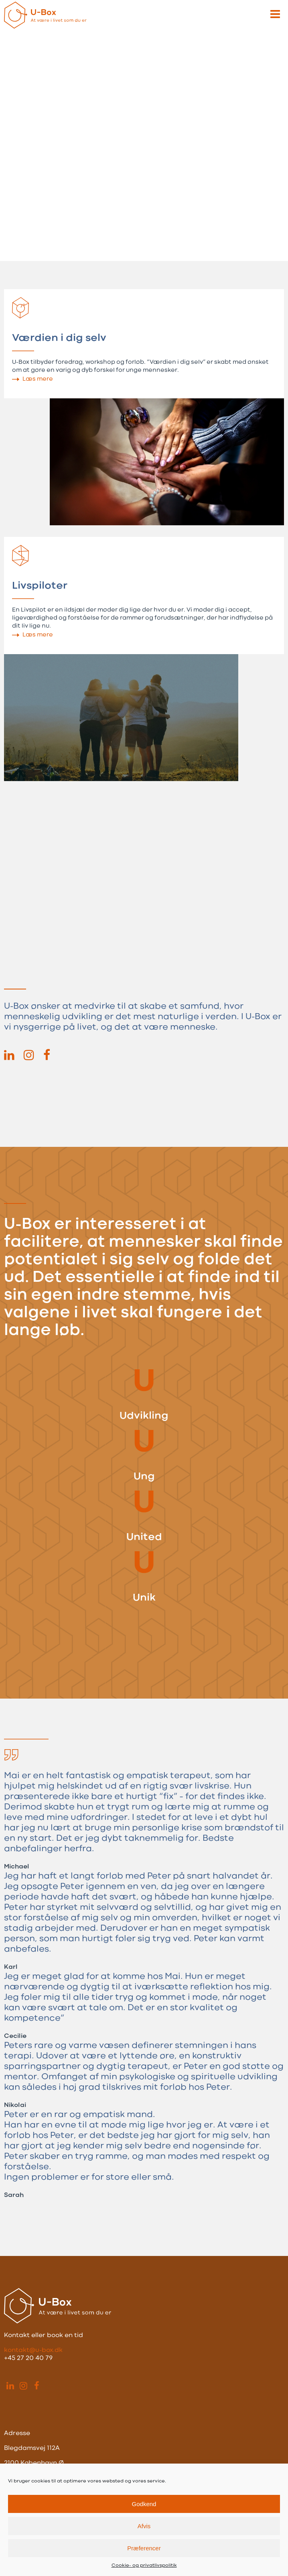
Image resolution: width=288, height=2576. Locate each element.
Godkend (144, 2504)
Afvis (144, 2526)
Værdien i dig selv (59, 338)
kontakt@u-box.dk (33, 2350)
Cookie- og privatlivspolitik (144, 2566)
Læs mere (37, 379)
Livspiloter (39, 585)
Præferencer (143, 2548)
